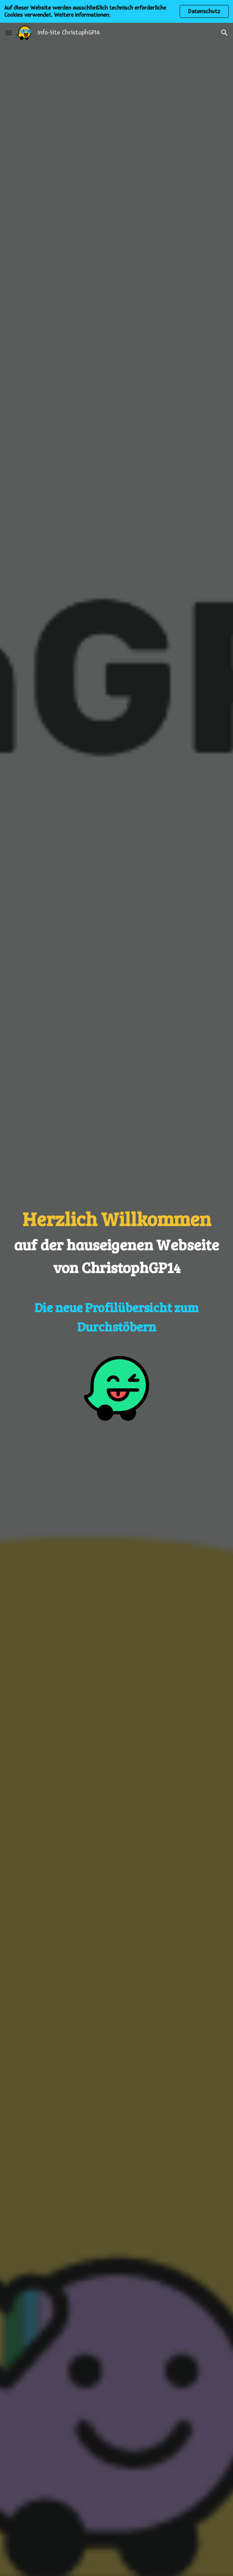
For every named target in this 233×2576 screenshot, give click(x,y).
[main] (116, 1270)
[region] (116, 11)
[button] (8, 32)
